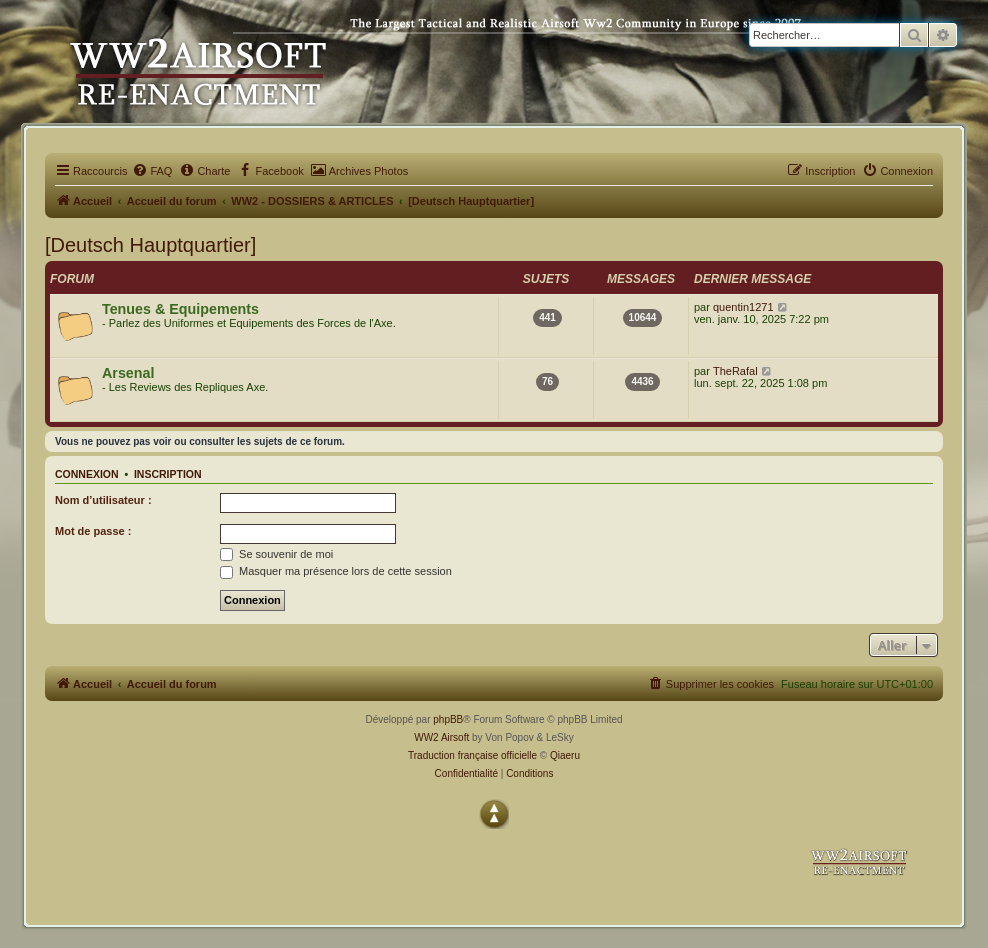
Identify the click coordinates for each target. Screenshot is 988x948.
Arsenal (128, 373)
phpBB (448, 719)
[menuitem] (152, 171)
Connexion (87, 474)
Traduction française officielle (472, 755)
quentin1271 (743, 307)
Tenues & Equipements (180, 309)
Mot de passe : (93, 531)
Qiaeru (565, 755)
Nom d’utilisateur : (103, 500)
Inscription (168, 474)
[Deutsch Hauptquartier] (150, 245)
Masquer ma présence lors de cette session (336, 571)
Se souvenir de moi (276, 554)
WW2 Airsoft (441, 737)
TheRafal (735, 371)
